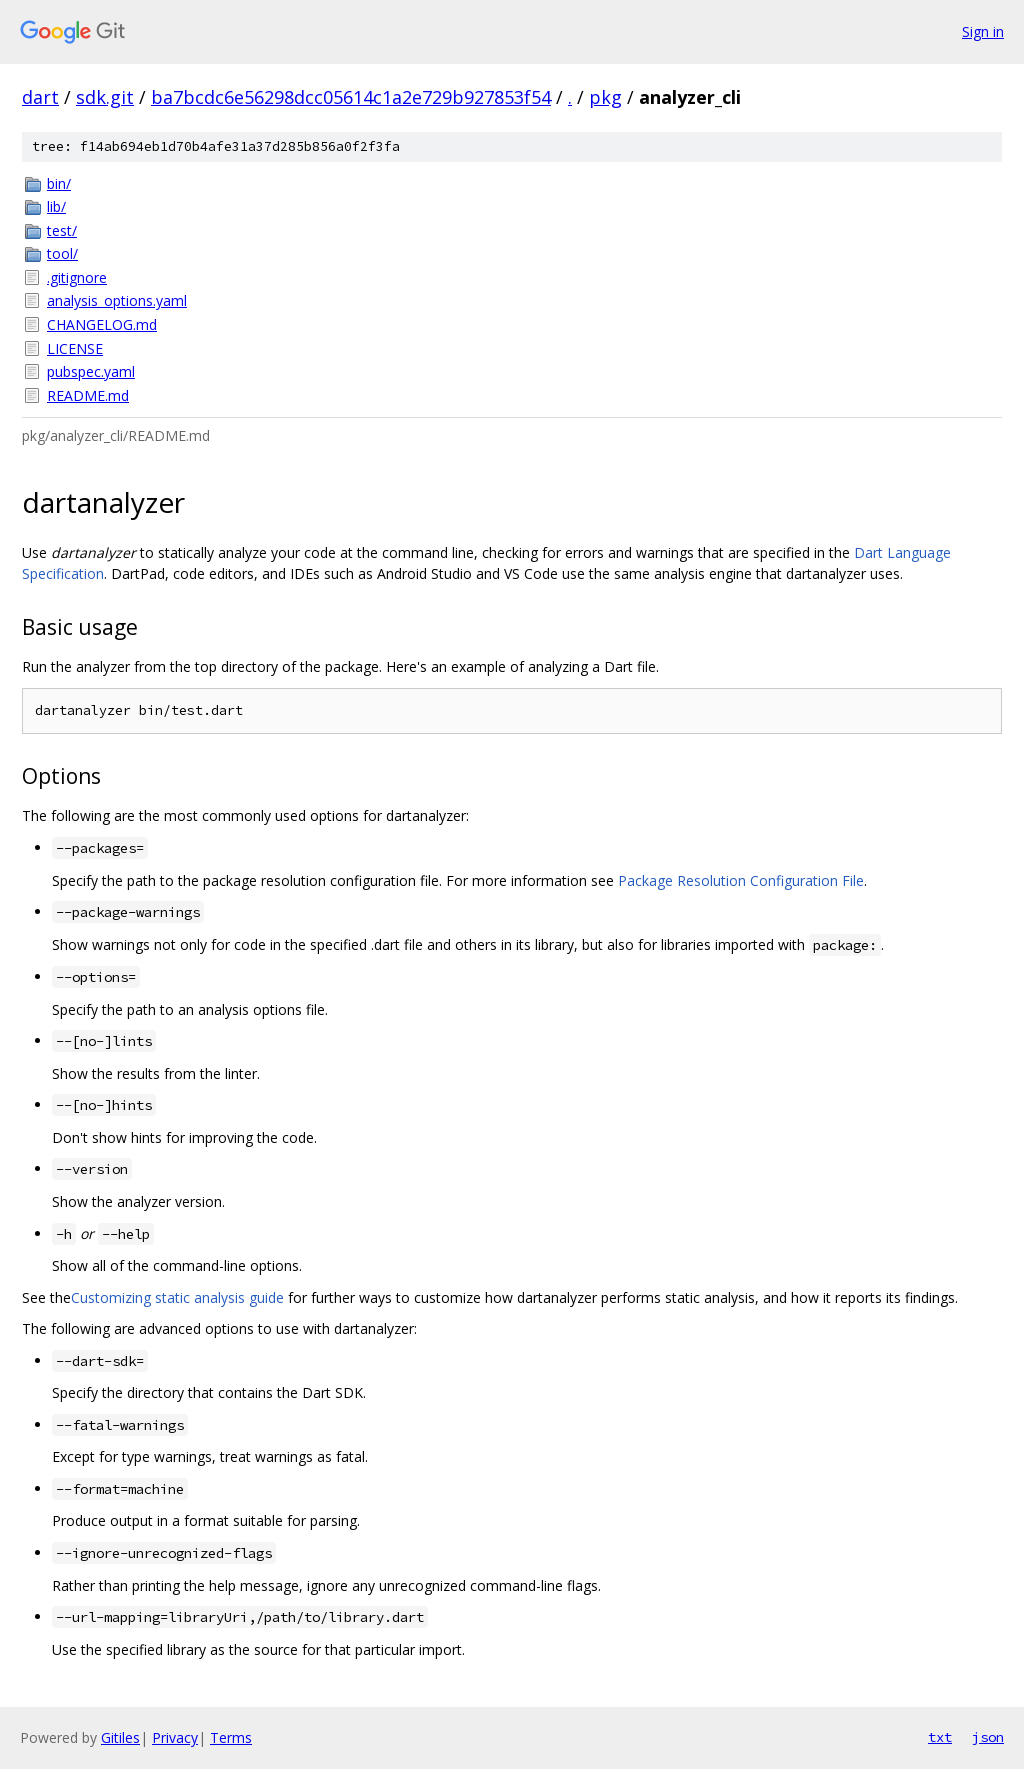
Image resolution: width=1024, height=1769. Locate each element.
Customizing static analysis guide (177, 1297)
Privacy (175, 1737)
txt (940, 1737)
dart (40, 97)
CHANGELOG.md (102, 324)
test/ (62, 230)
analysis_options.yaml (117, 300)
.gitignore (77, 277)
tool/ (62, 253)
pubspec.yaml (91, 371)
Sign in (983, 31)
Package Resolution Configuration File (741, 880)
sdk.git (105, 97)
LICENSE (75, 348)
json (988, 1737)
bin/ (59, 183)
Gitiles (120, 1737)
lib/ (56, 206)
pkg (605, 97)
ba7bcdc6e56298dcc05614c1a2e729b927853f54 (351, 97)
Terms (231, 1737)
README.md (88, 395)
